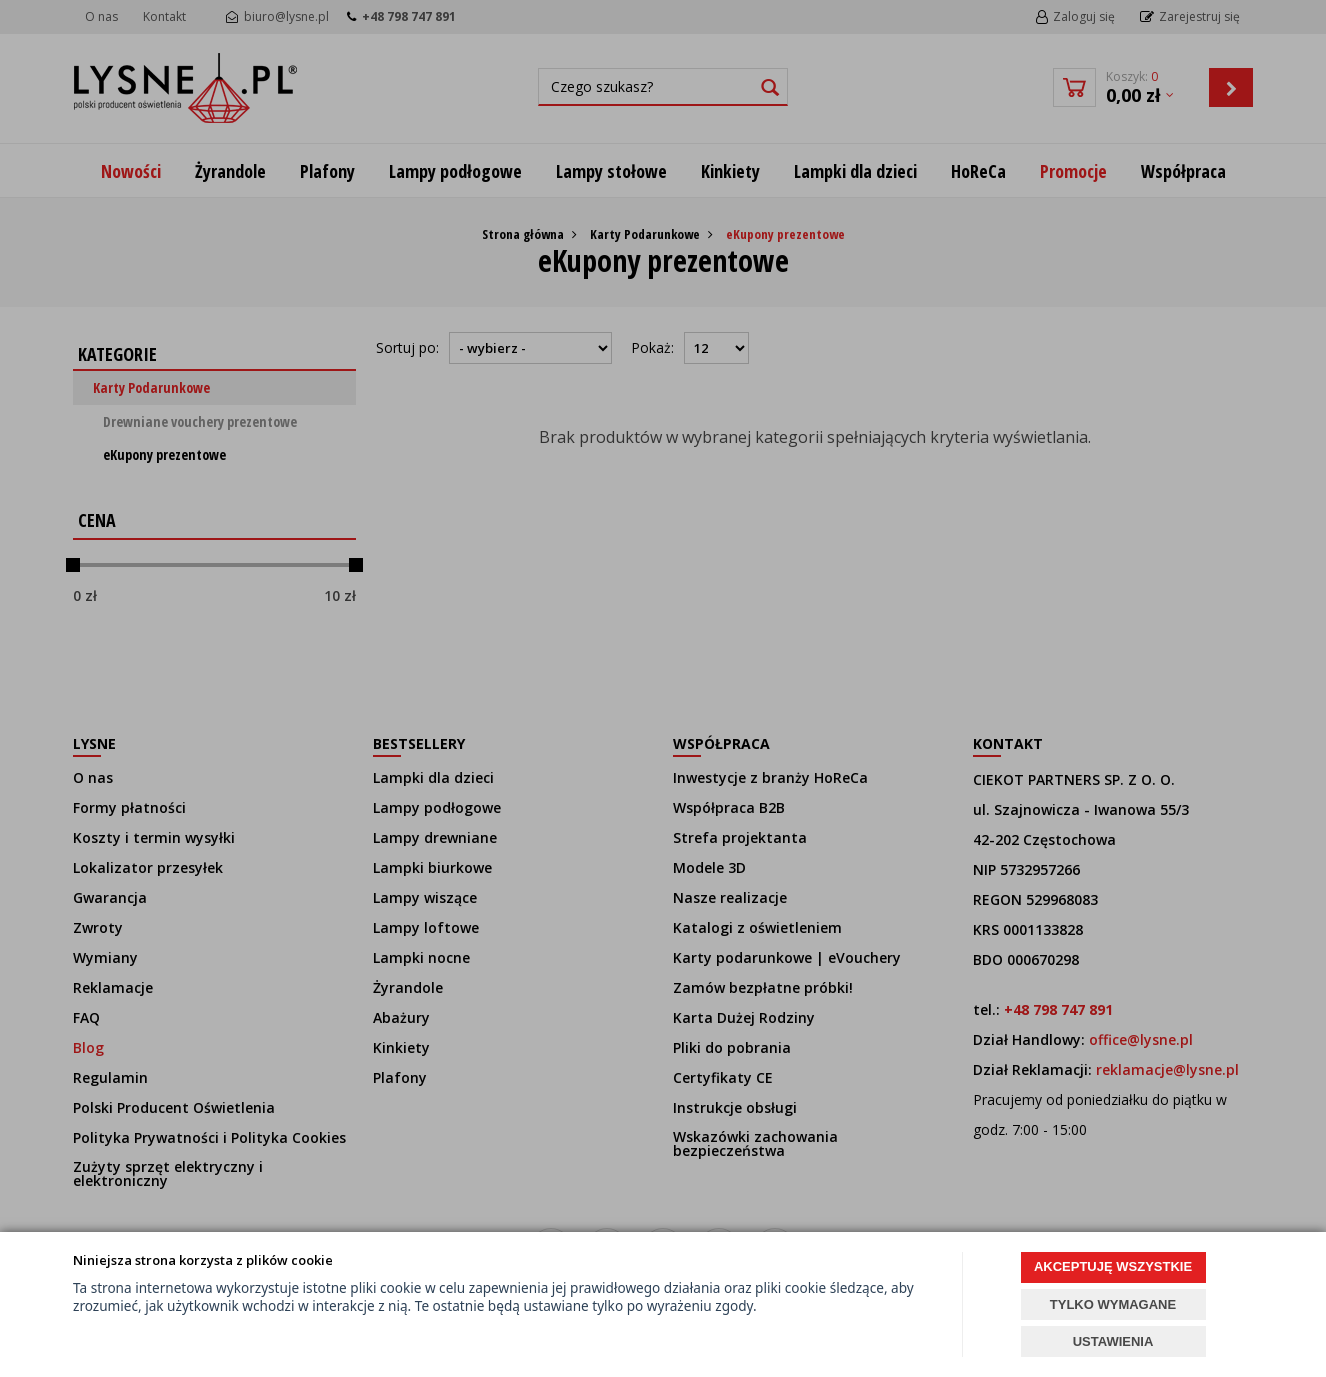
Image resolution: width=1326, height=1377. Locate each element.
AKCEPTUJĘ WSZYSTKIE (1113, 1266)
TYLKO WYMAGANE (1113, 1304)
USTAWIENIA (1113, 1341)
